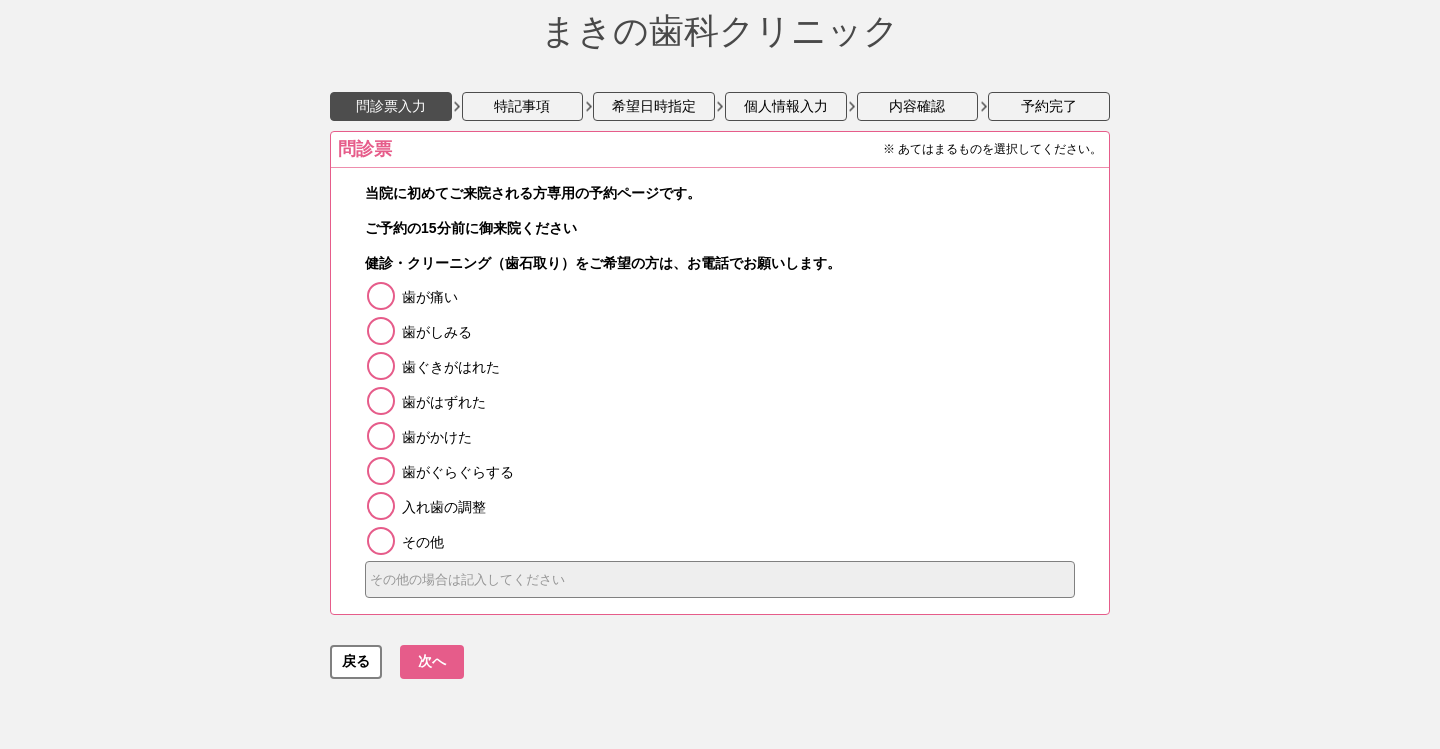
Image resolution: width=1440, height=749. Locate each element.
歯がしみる (437, 332)
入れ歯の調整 (444, 507)
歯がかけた (437, 437)
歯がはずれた (444, 402)
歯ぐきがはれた (451, 367)
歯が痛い (430, 297)
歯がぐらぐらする (458, 472)
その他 (423, 542)
